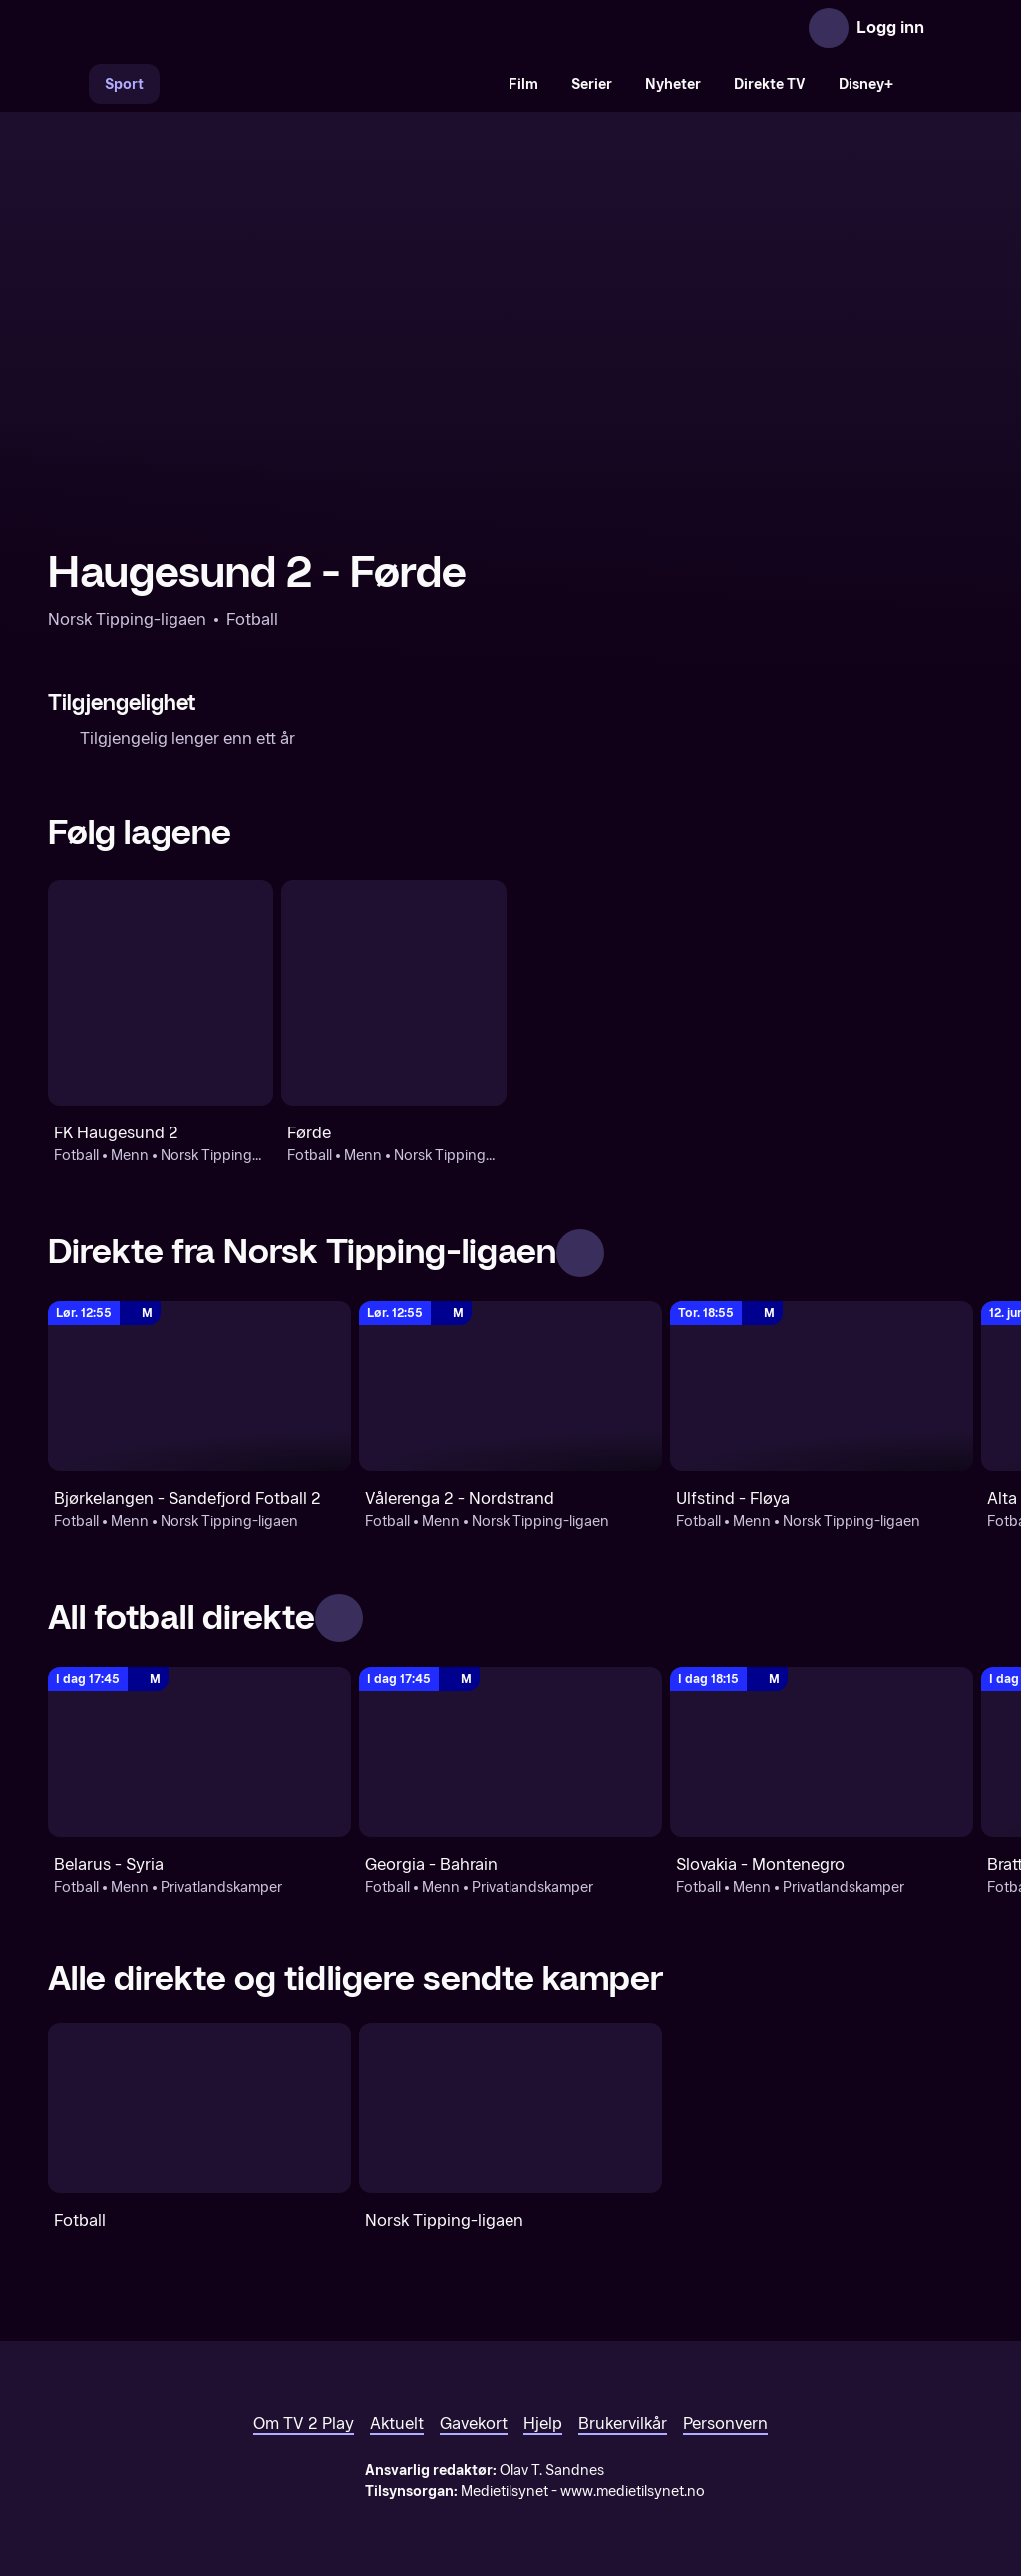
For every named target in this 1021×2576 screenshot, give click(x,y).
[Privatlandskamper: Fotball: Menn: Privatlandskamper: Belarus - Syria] (199, 1752)
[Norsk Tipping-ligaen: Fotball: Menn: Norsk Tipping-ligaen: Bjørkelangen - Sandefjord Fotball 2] (199, 1386)
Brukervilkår (622, 2424)
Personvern (725, 2424)
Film (523, 84)
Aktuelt (397, 2424)
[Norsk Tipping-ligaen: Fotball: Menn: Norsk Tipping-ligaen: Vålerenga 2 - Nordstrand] (510, 1386)
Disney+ (866, 84)
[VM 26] (326, 84)
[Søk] (68, 84)
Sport (124, 84)
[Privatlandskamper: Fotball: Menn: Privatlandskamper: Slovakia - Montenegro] (821, 1752)
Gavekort (474, 2424)
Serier (591, 84)
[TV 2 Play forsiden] (197, 28)
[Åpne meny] (953, 28)
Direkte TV (770, 84)
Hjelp (542, 2424)
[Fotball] (199, 2108)
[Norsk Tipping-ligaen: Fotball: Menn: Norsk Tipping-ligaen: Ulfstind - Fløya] (821, 1386)
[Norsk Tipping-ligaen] (510, 2108)
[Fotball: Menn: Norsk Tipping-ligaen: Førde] (394, 993)
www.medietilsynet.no (632, 2491)
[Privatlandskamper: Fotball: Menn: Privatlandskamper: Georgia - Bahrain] (510, 1752)
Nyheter (673, 84)
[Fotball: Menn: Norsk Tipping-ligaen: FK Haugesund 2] (160, 993)
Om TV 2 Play (303, 2424)
